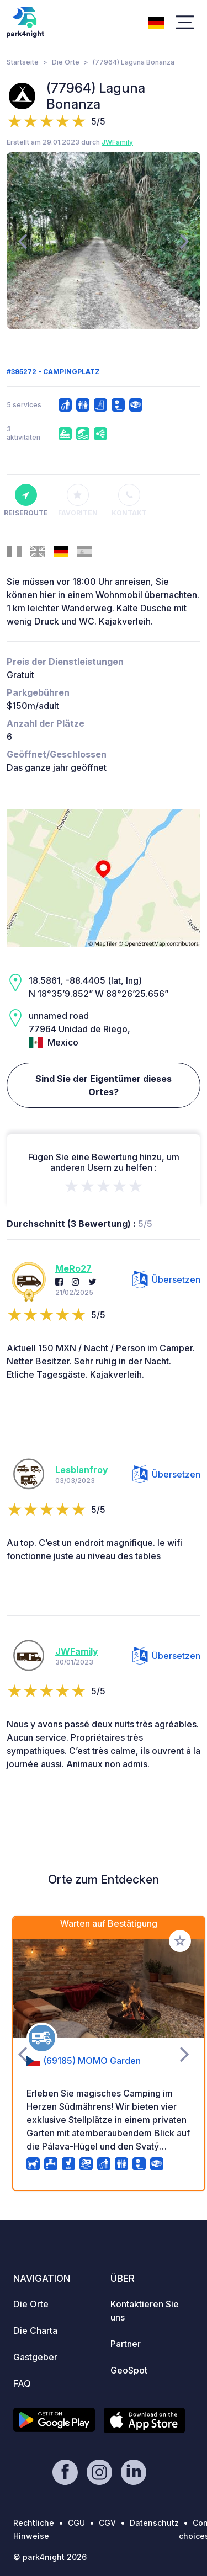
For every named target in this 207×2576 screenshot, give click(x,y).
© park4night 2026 (50, 2557)
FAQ (22, 2383)
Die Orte (65, 62)
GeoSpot (128, 2370)
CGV (107, 2522)
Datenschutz (154, 2522)
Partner (125, 2343)
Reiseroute (26, 500)
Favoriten (78, 500)
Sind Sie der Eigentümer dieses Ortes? (103, 1085)
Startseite (23, 62)
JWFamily (117, 142)
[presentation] (22, 240)
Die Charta (35, 2330)
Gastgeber (35, 2356)
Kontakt (129, 500)
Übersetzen (166, 1279)
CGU (76, 2522)
